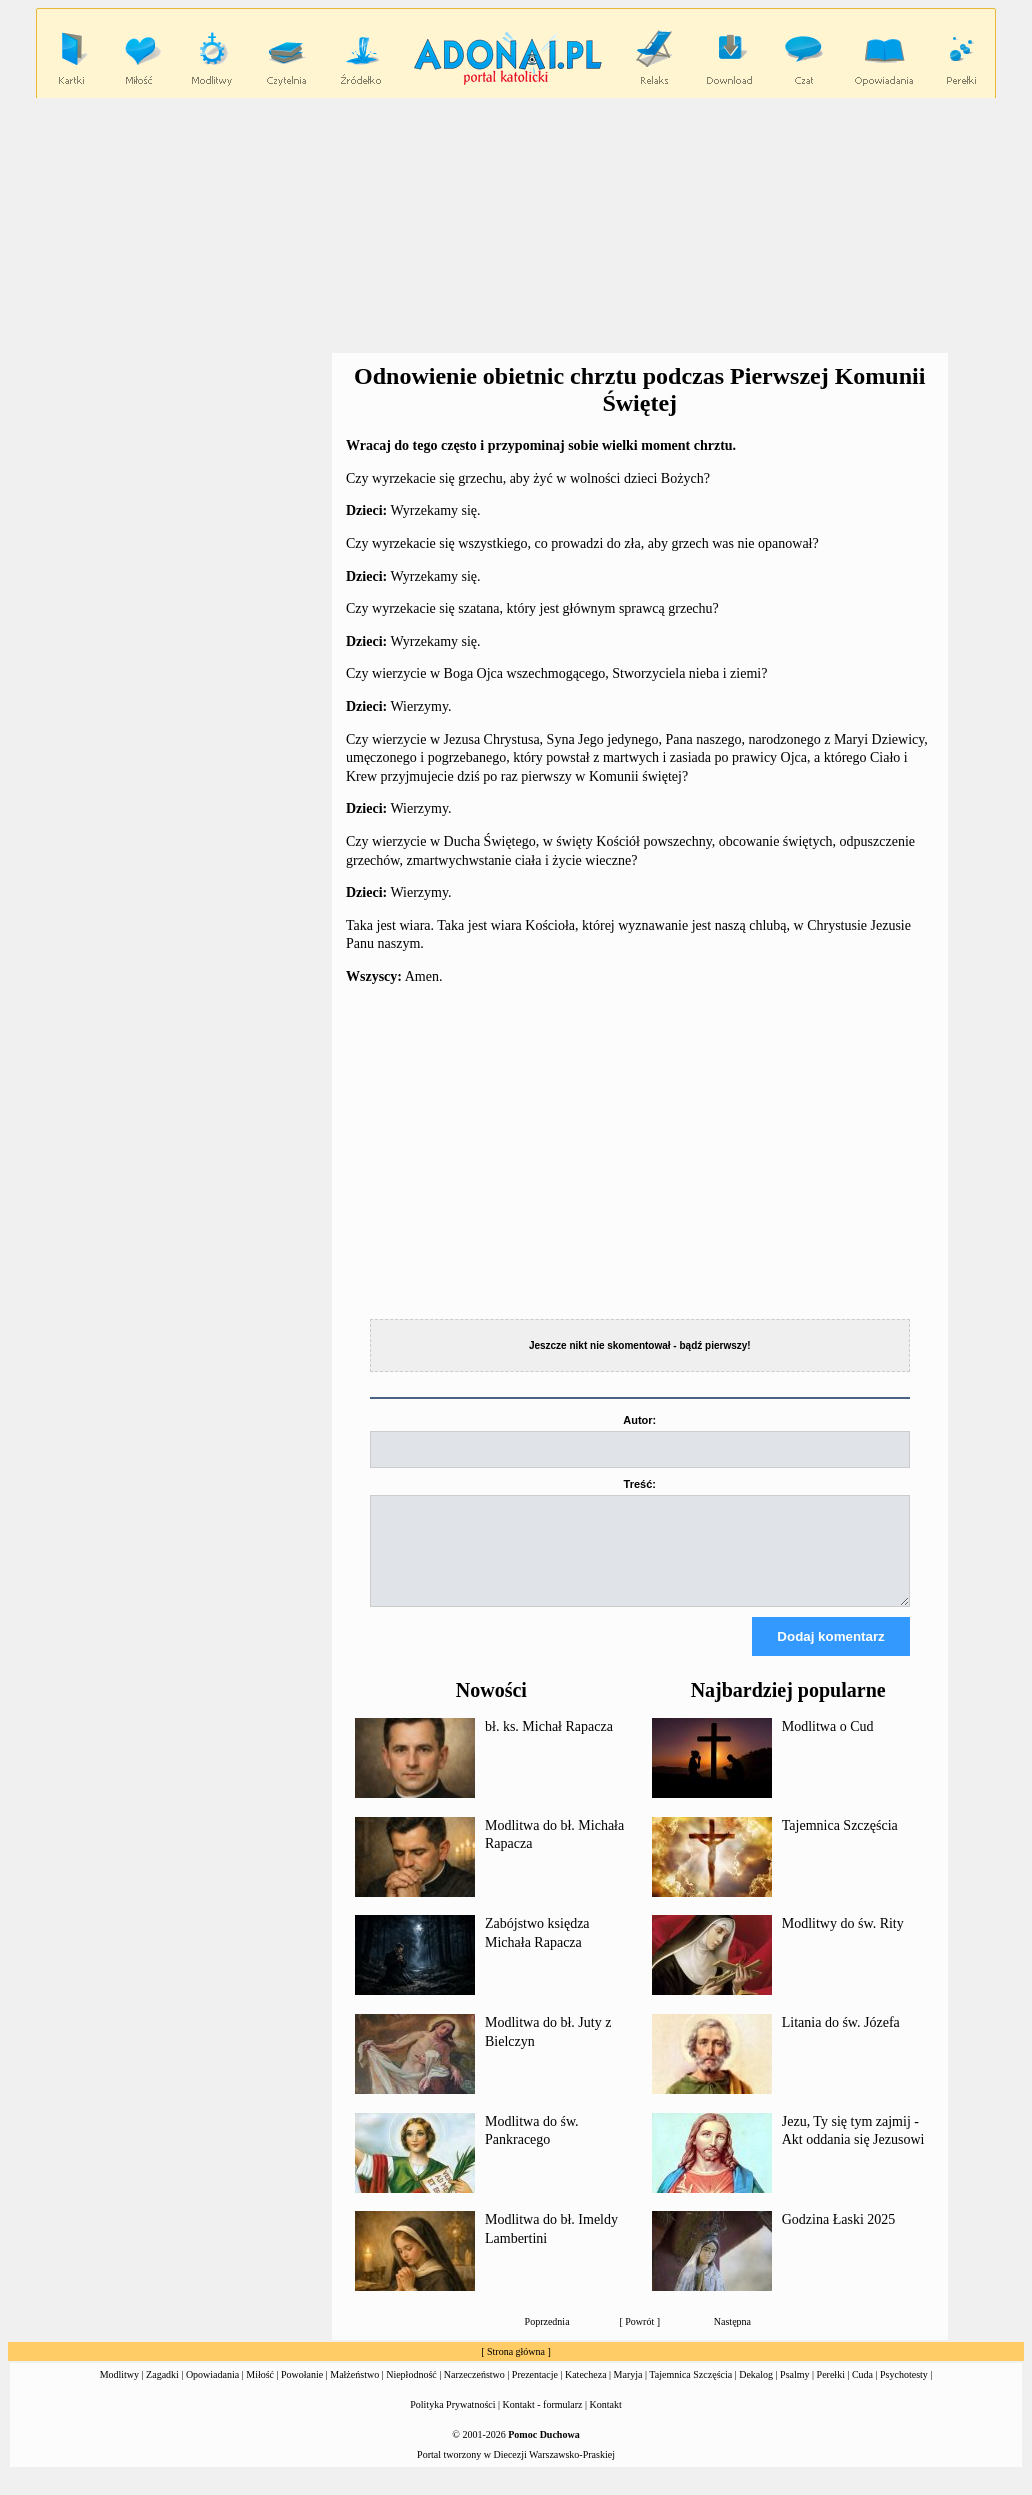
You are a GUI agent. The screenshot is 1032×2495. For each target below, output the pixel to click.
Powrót (639, 2339)
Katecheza (586, 2392)
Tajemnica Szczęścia (840, 1843)
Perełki (831, 2392)
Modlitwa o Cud (828, 1744)
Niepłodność (411, 2392)
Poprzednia (547, 2339)
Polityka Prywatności (452, 2422)
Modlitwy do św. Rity (843, 1941)
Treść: (640, 1484)
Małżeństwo (354, 2392)
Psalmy (794, 2392)
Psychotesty (904, 2392)
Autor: (639, 1420)
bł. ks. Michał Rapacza (549, 1744)
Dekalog (756, 2392)
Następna (732, 2339)
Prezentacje (535, 2392)
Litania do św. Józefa (841, 2040)
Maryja (628, 2392)
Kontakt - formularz (543, 2422)
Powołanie (302, 2392)
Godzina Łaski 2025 (839, 2237)
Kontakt (606, 2422)
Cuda (862, 2392)
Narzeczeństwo (474, 2392)
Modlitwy (119, 2392)
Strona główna (516, 2369)
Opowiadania (212, 2392)
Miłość (260, 2392)
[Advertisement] (520, 226)
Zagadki (162, 2392)
